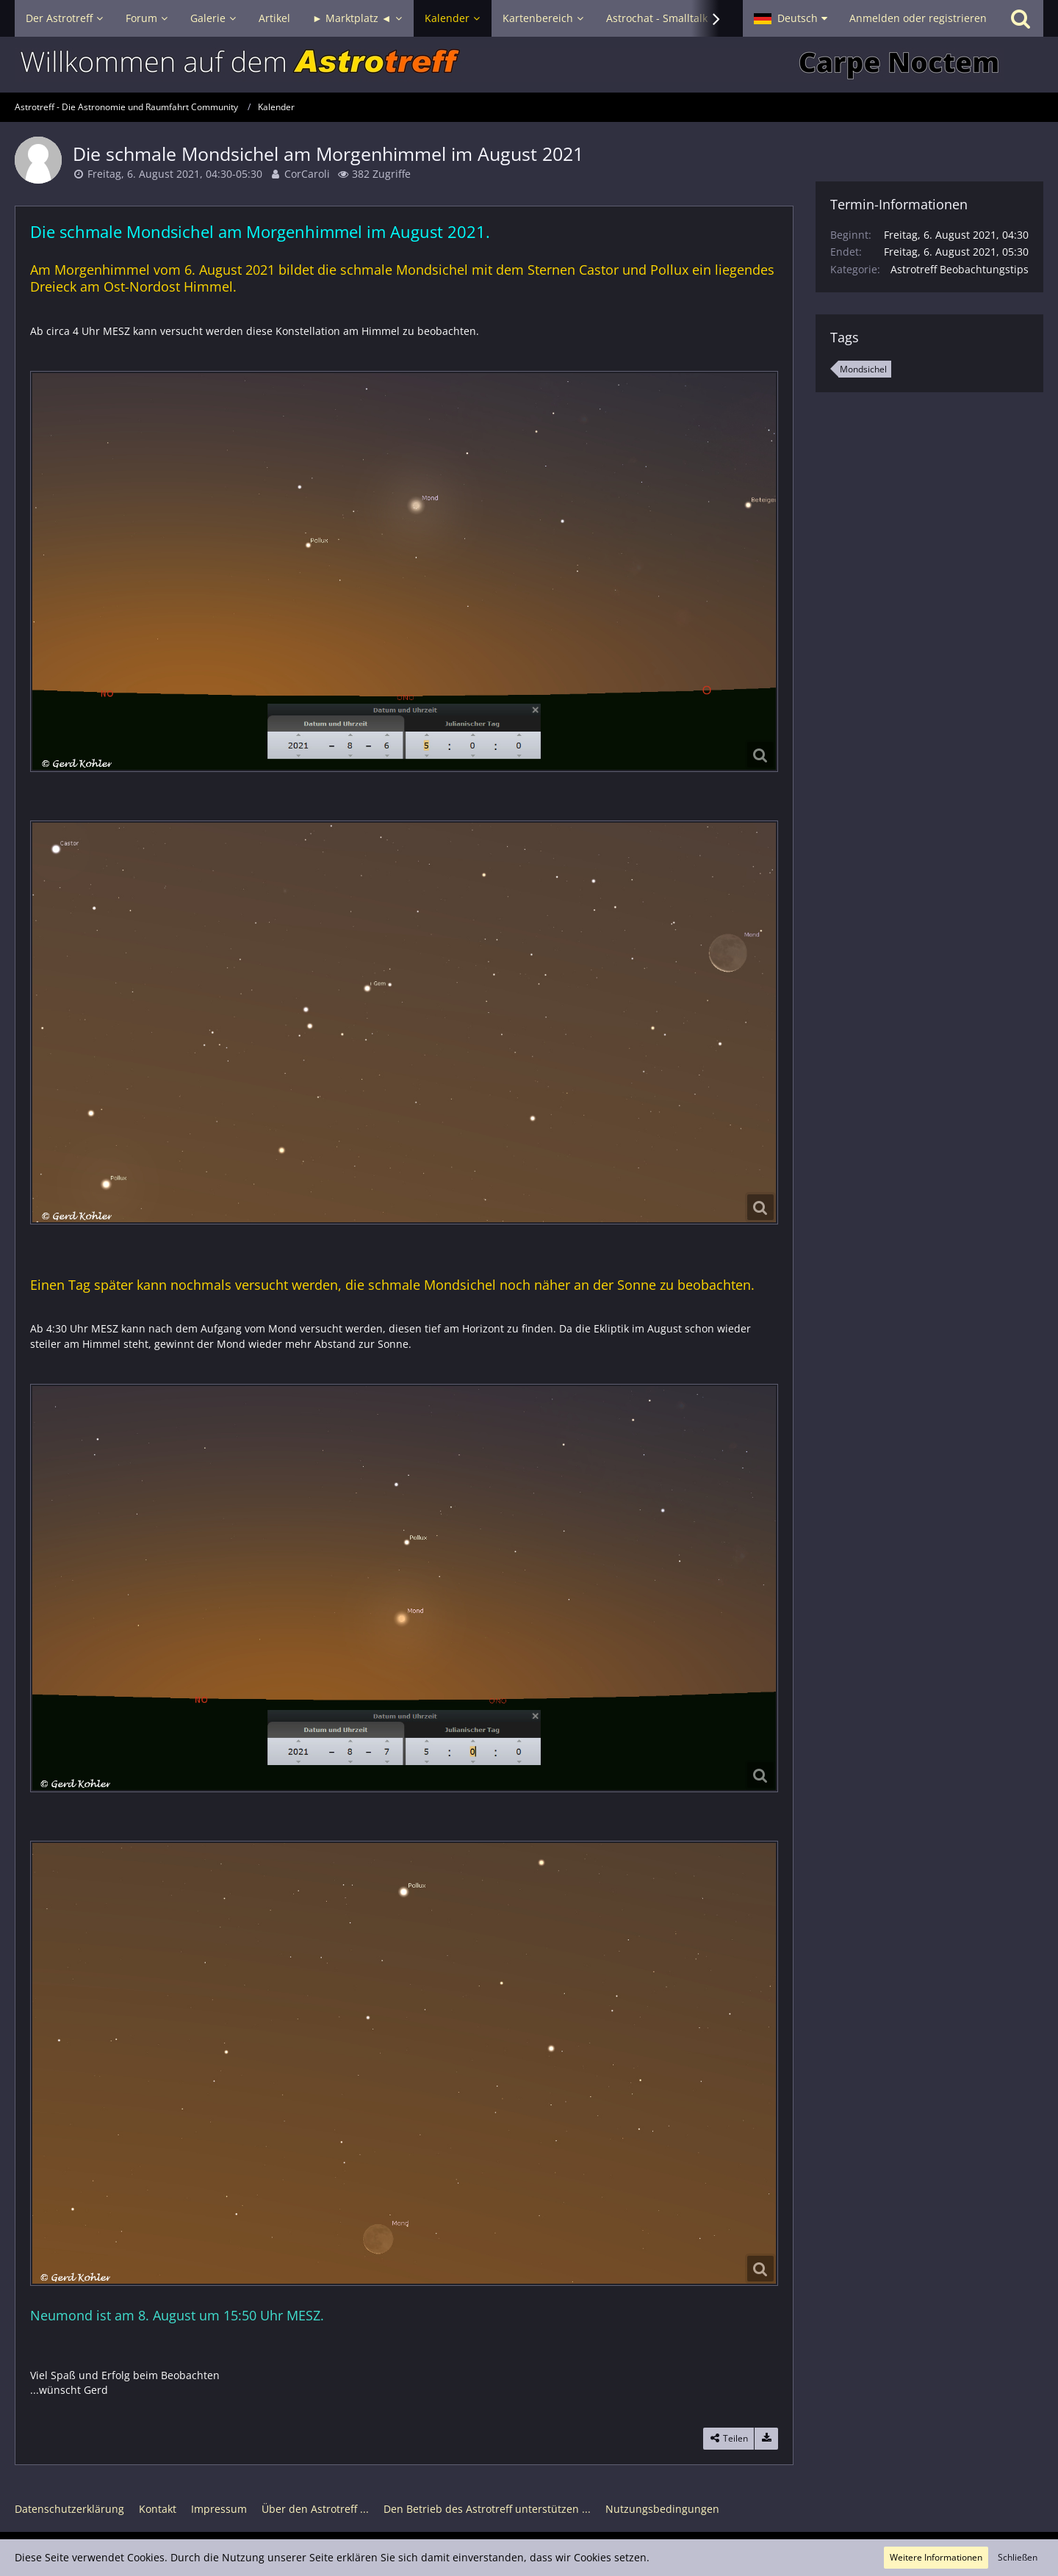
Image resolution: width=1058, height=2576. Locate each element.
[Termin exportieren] (766, 2439)
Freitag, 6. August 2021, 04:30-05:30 (174, 174)
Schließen (1017, 2557)
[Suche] (1020, 18)
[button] (790, 18)
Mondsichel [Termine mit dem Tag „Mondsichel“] (863, 369)
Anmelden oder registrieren (918, 18)
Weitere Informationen (936, 2557)
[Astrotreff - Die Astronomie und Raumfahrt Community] (529, 64)
